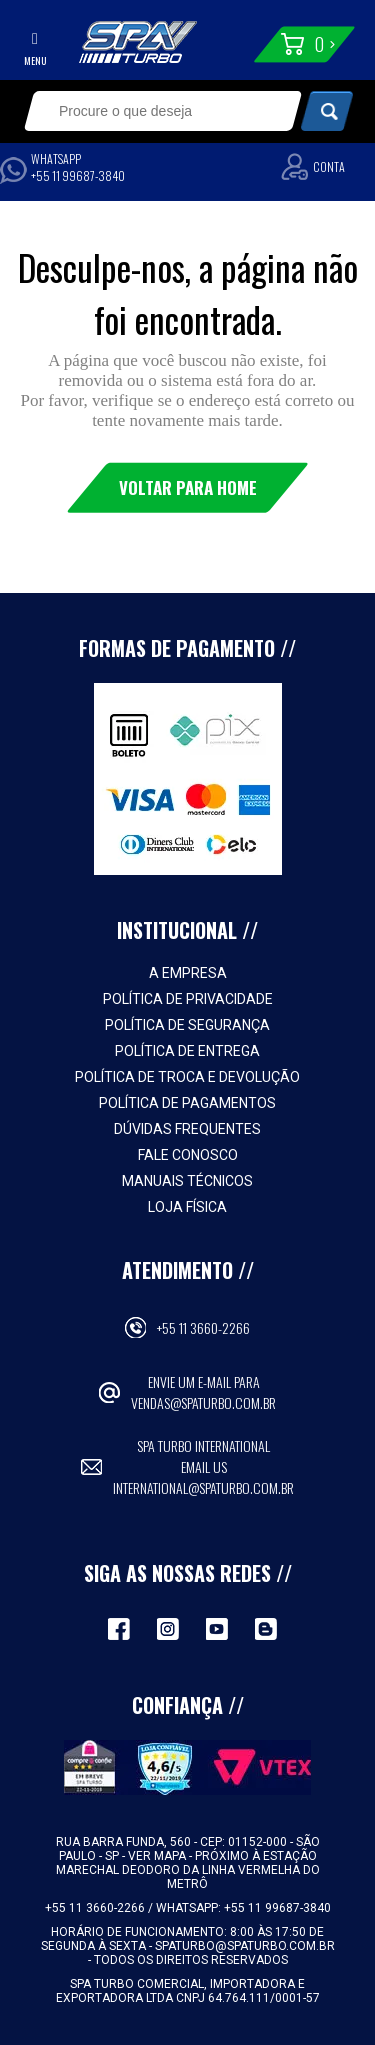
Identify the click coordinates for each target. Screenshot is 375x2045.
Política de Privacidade (188, 999)
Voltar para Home (188, 487)
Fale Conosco (188, 1155)
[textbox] (150, 111)
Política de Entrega (187, 1051)
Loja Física (187, 1207)
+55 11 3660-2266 (203, 1327)
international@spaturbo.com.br (203, 1487)
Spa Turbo (138, 42)
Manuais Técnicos (187, 1181)
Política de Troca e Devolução (187, 1077)
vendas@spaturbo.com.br (203, 1402)
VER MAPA (158, 1856)
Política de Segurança (187, 1025)
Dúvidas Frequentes (187, 1129)
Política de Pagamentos (187, 1103)
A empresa (188, 973)
